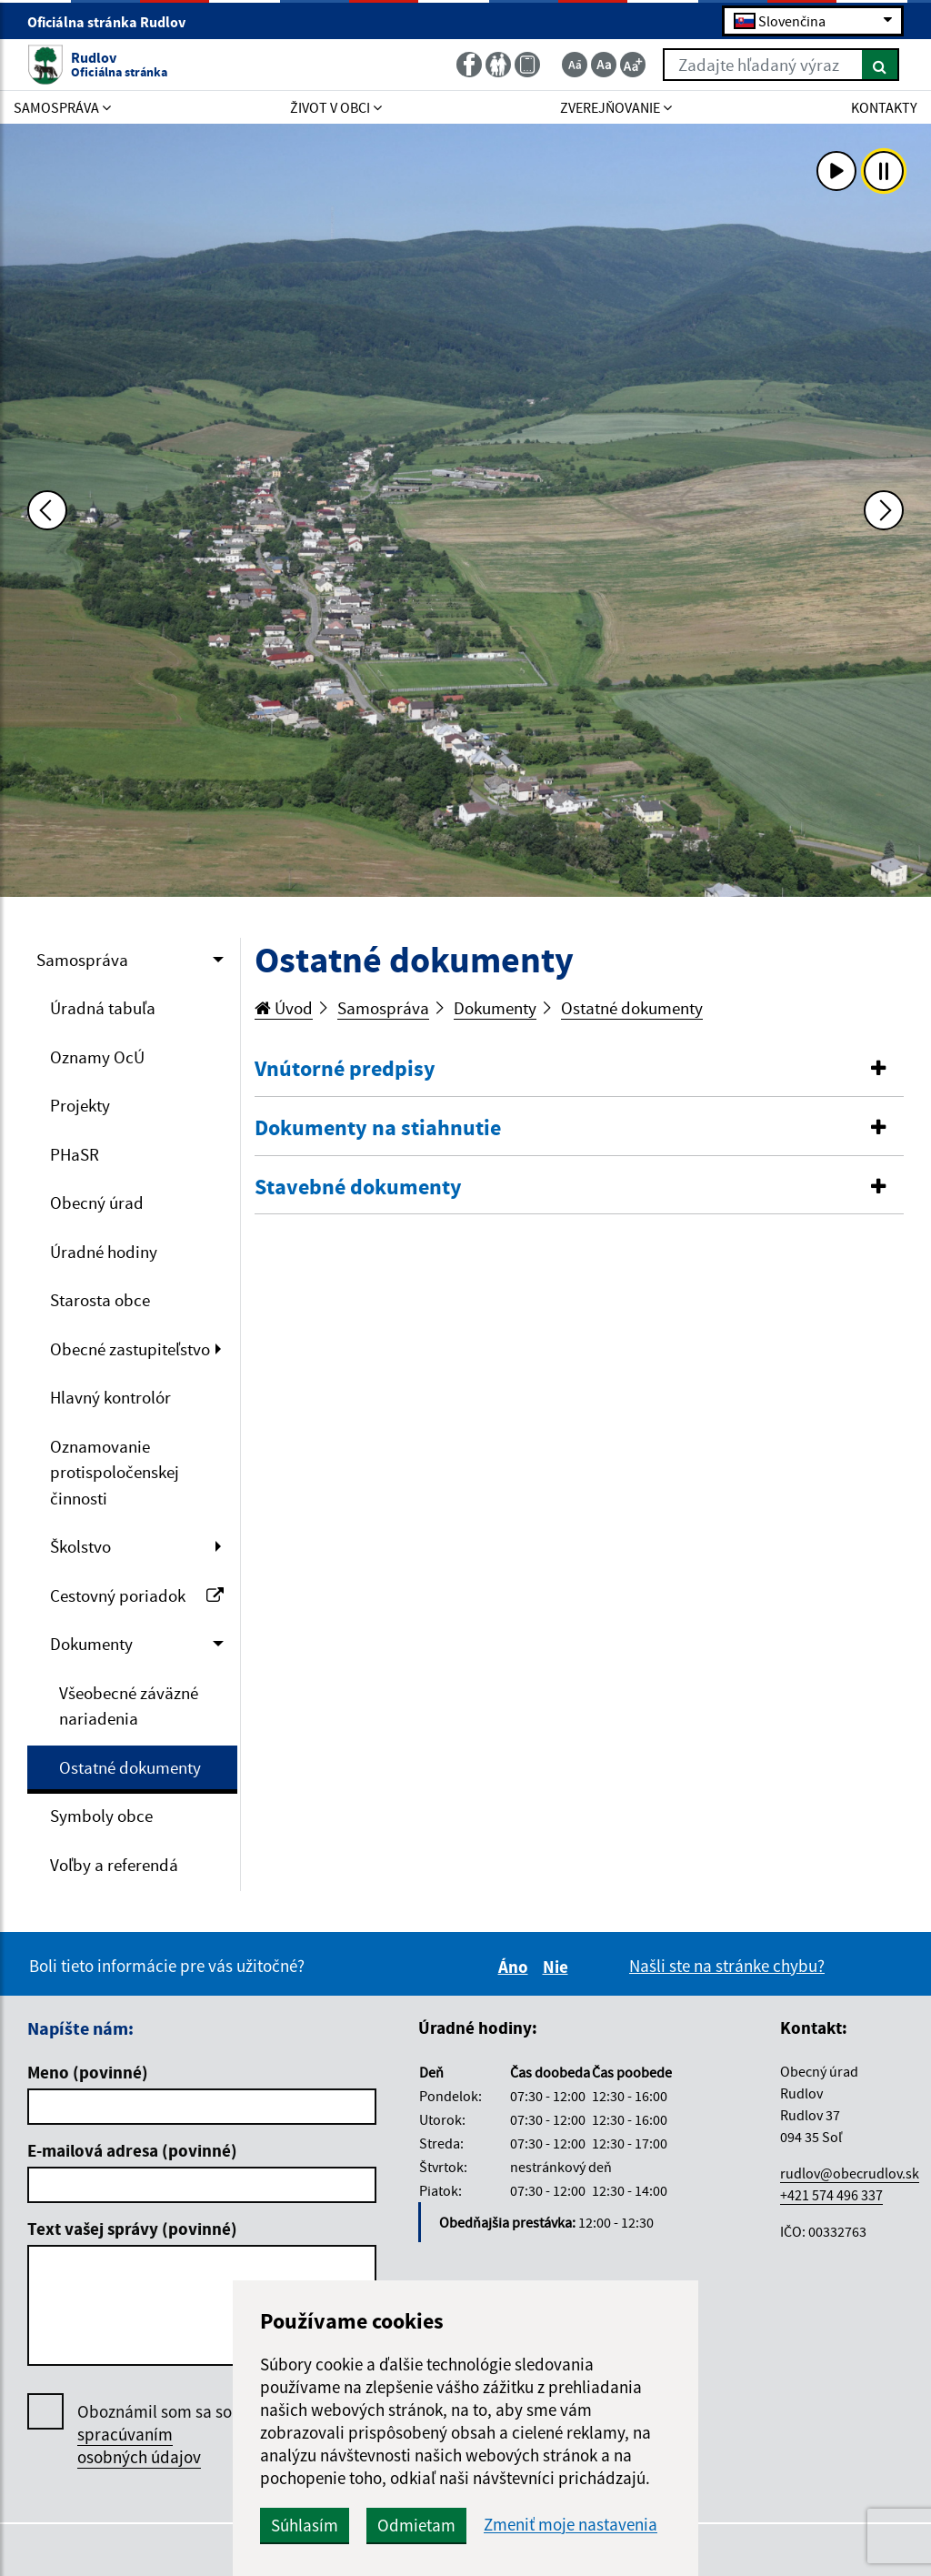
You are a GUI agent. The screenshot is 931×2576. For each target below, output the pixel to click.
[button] (580, 1069)
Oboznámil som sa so (154, 2434)
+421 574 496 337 (831, 2195)
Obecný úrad (97, 1202)
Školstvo (80, 1546)
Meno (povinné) (87, 2072)
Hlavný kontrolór (110, 1397)
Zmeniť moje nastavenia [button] (570, 2524)
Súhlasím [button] (304, 2525)
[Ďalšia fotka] (884, 510)
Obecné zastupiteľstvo (130, 1349)
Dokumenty (91, 1644)
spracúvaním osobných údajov (139, 2445)
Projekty (80, 1105)
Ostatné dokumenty (130, 1767)
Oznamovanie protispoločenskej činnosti (114, 1472)
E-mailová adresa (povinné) (132, 2150)
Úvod (284, 1008)
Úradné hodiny (103, 1252)
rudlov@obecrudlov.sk (849, 2173)
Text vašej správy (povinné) (132, 2228)
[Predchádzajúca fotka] (47, 510)
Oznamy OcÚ (97, 1057)
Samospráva (82, 960)
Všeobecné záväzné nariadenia (128, 1706)
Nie (558, 1966)
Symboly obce (101, 1815)
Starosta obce (100, 1300)
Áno (516, 1966)
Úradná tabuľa (102, 1008)
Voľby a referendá (114, 1865)
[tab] (580, 1069)
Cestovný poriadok (137, 1595)
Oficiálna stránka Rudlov (114, 22)
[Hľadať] (880, 64)
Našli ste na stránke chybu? (727, 1966)
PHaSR (74, 1154)
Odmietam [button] (416, 2525)
